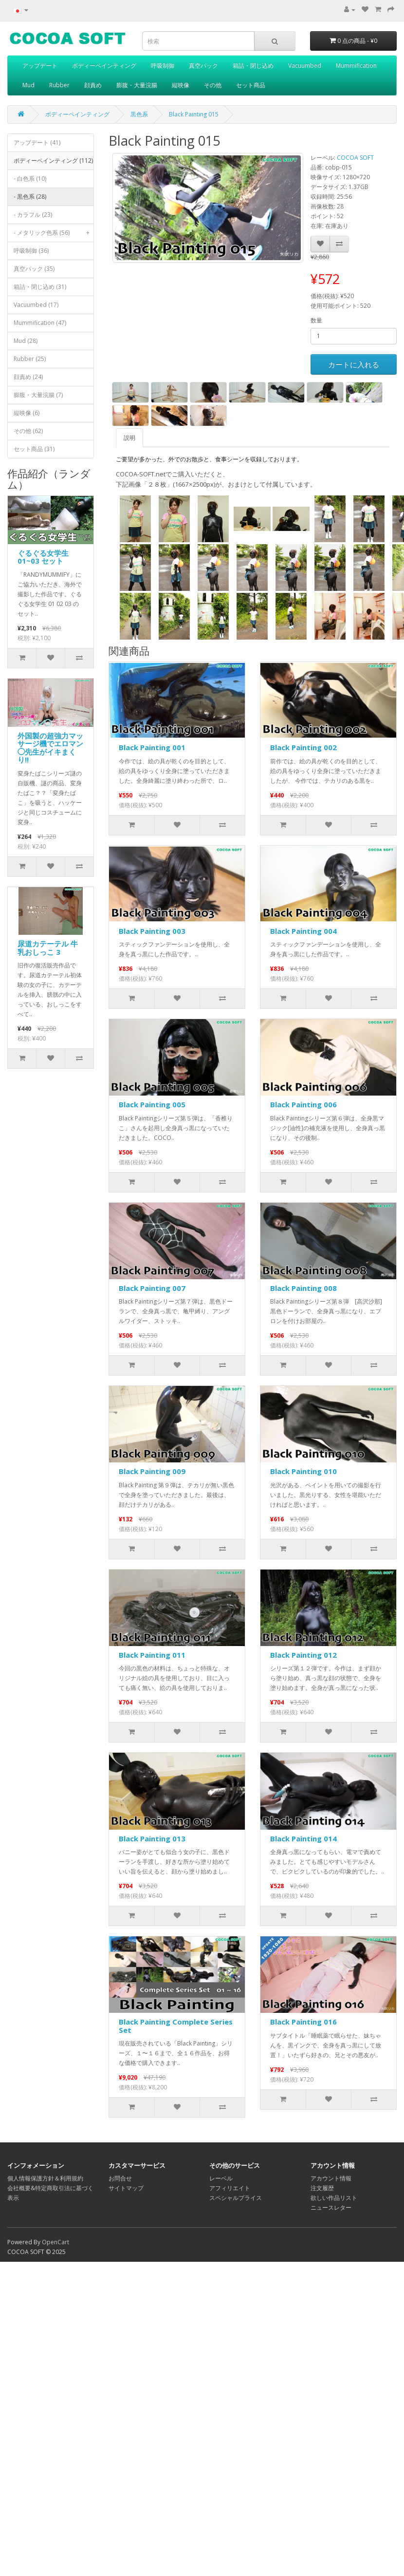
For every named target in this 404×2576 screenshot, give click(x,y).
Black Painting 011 (152, 1655)
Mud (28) (25, 341)
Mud (28, 85)
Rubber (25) (30, 359)
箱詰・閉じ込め (253, 65)
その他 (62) (28, 431)
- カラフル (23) (33, 214)
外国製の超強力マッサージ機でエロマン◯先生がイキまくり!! (50, 748)
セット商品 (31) (34, 449)
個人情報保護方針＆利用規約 (45, 2178)
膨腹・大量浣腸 (136, 85)
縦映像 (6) (26, 413)
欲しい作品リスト (334, 2198)
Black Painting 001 (152, 747)
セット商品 (250, 85)
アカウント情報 (331, 2178)
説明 (129, 438)
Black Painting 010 (303, 1471)
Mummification (356, 65)
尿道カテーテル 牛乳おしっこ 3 (48, 948)
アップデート (39, 65)
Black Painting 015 (194, 114)
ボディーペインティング (104, 65)
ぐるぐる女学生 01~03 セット (43, 557)
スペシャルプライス (235, 2198)
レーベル (221, 2178)
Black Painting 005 (152, 1104)
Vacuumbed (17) (36, 305)
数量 (316, 320)
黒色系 (139, 114)
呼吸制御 (162, 65)
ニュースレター (331, 2207)
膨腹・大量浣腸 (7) (38, 395)
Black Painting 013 (152, 1838)
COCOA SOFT (355, 157)
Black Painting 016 (303, 2022)
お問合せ (120, 2178)
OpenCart (55, 2242)
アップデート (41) (37, 142)
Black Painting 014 (303, 1838)
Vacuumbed (304, 65)
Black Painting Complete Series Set (176, 2026)
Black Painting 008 (303, 1288)
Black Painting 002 (303, 747)
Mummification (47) (40, 323)
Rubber (59, 85)
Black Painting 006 (303, 1104)
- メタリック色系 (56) (53, 233)
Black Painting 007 (152, 1288)
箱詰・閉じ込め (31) (40, 287)
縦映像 (180, 85)
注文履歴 (322, 2188)
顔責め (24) (28, 377)
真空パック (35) (34, 269)
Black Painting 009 (152, 1471)
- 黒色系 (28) (30, 196)
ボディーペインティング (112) (53, 163)
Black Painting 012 (303, 1655)
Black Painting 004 (303, 931)
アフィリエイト (229, 2188)
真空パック (203, 65)
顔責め (93, 85)
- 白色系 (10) (30, 178)
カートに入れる (353, 364)
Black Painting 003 (152, 931)
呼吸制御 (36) (31, 250)
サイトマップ (126, 2188)
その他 (212, 85)
